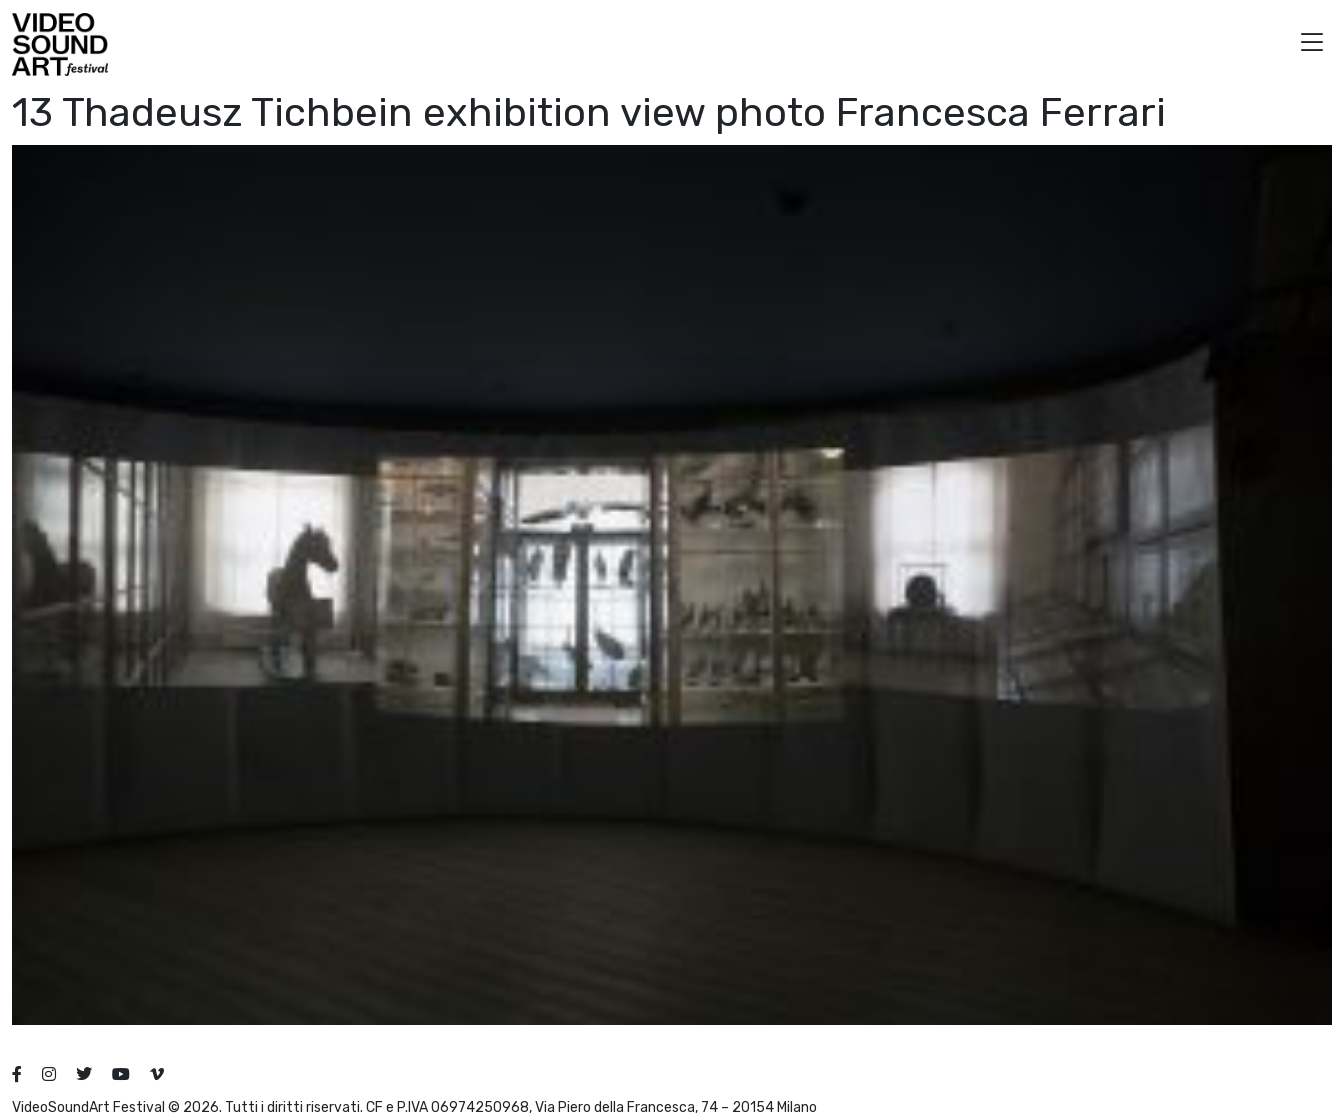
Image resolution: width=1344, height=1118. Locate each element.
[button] (1312, 44)
